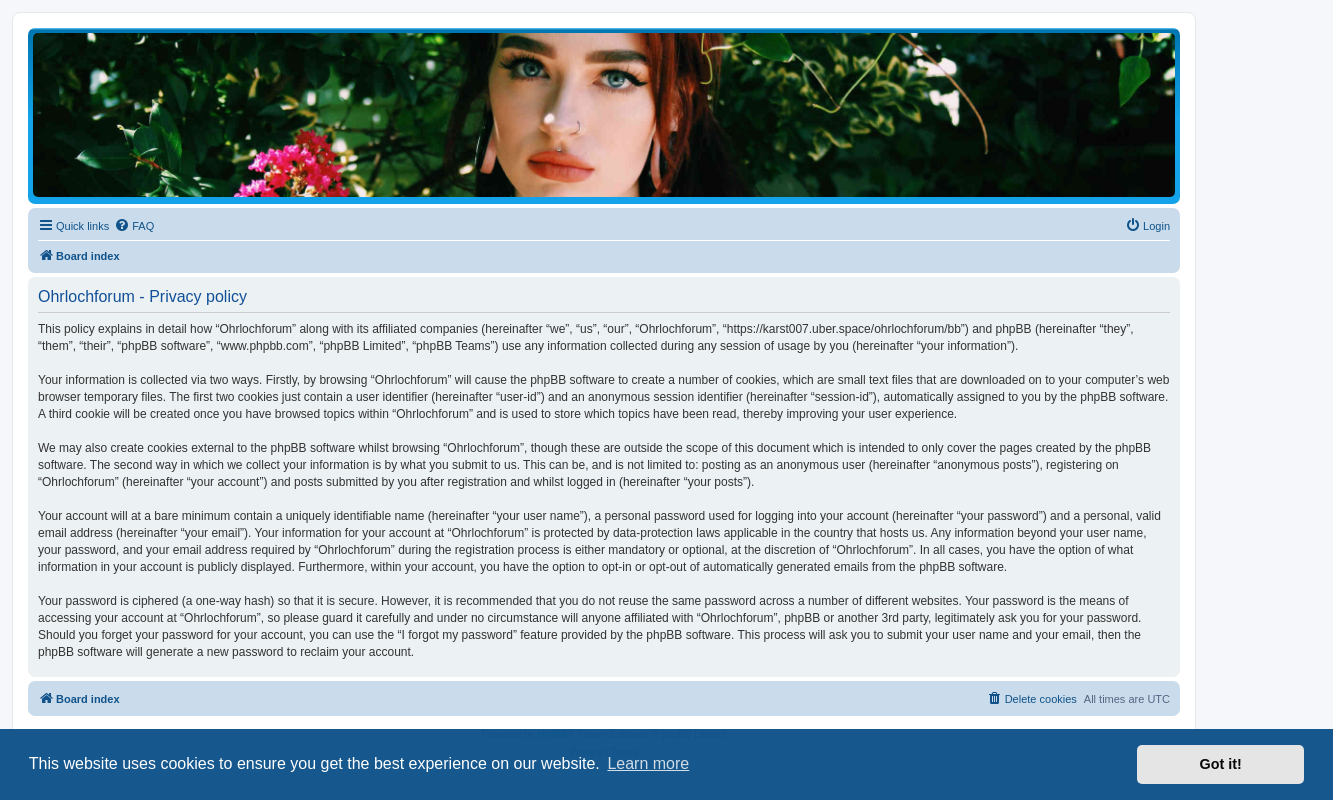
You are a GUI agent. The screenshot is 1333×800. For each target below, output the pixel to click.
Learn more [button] (648, 763)
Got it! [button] (1221, 764)
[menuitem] (134, 226)
